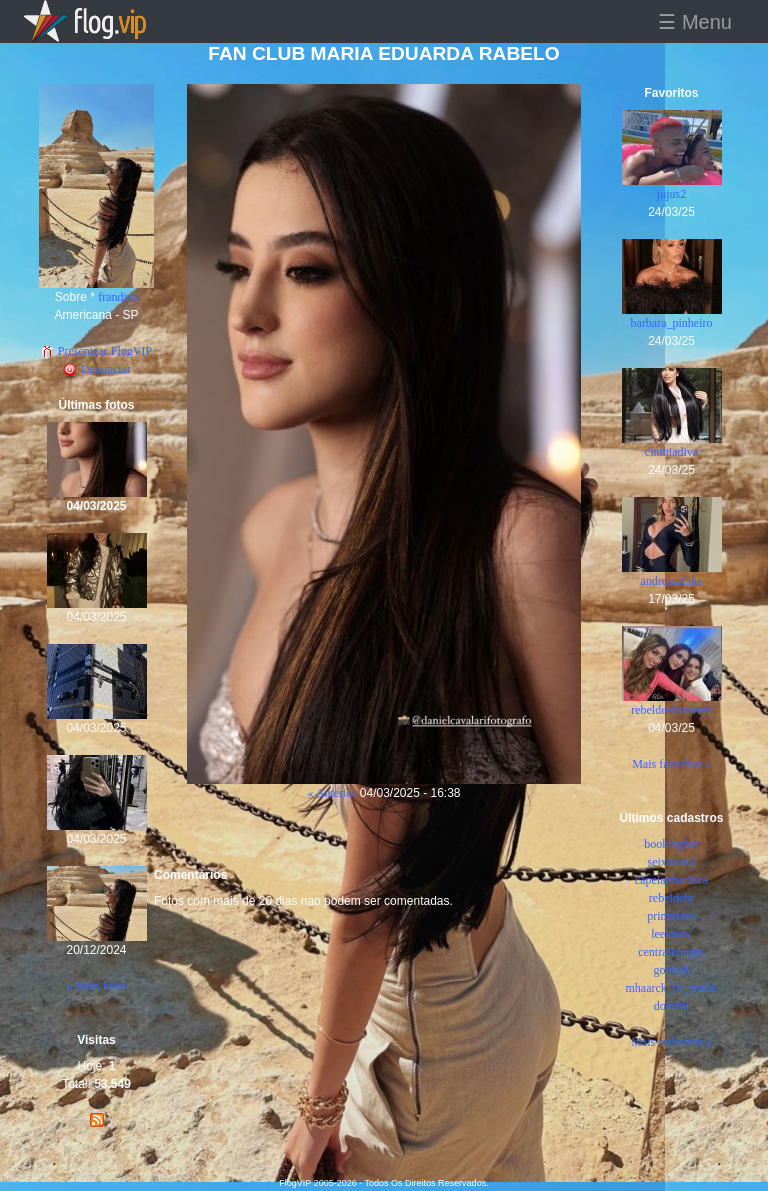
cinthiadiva (671, 452)
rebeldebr (671, 898)
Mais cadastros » (671, 1042)
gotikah (672, 970)
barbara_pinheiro (672, 323)
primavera (671, 916)
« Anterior (331, 793)
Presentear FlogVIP (96, 351)
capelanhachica (671, 880)
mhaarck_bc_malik (672, 988)
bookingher (671, 844)
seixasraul (672, 862)
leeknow (671, 934)
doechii (671, 1006)
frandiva (118, 297)
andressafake (672, 581)
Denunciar (96, 369)
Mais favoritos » (671, 764)
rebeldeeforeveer (671, 710)
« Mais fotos (97, 986)
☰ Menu (695, 22)
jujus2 (671, 194)
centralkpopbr (671, 952)
